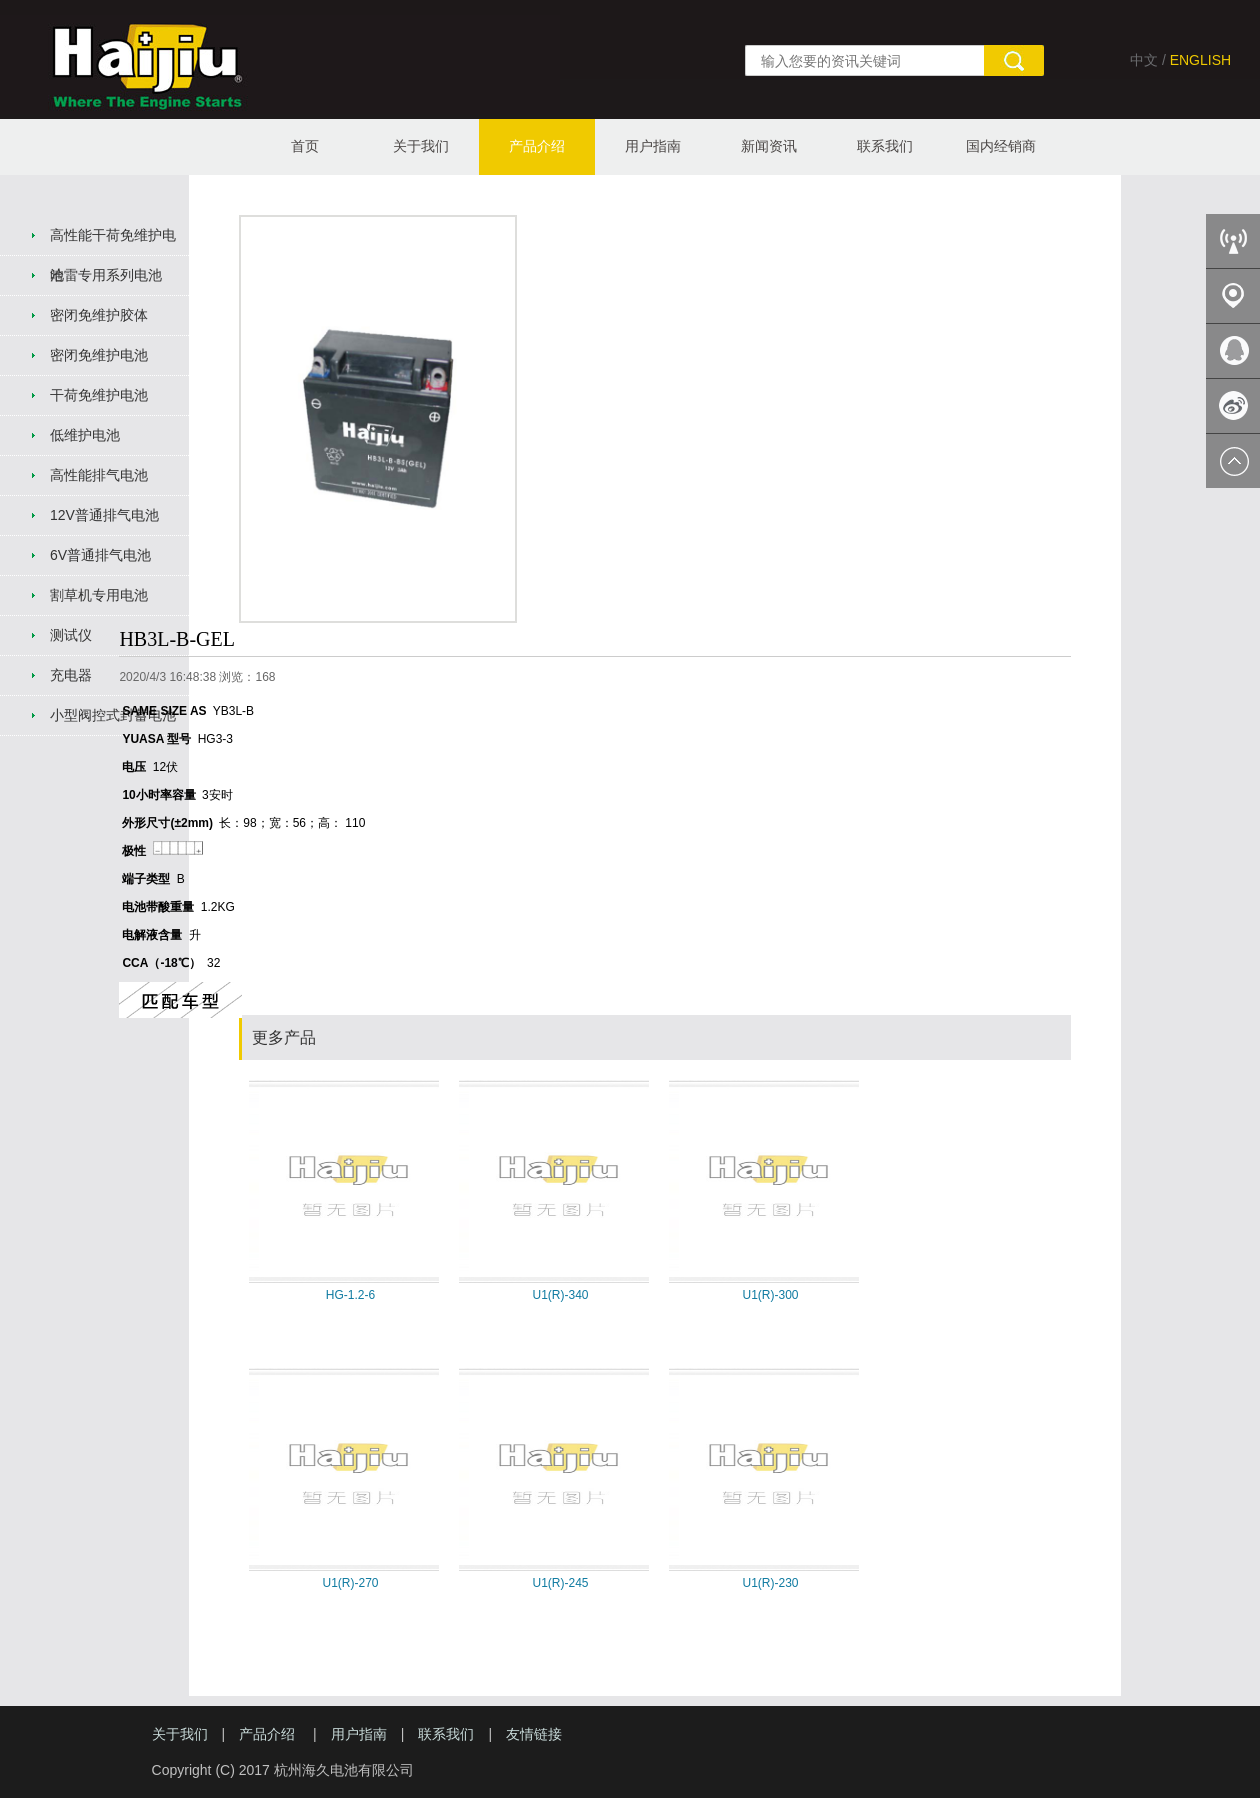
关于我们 (421, 146)
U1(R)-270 (350, 1583)
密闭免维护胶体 (99, 315)
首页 (305, 146)
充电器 (71, 675)
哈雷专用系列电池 (106, 275)
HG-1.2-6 (350, 1295)
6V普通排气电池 (100, 555)
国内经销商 (1001, 146)
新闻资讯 (769, 146)
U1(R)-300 (770, 1295)
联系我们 (885, 146)
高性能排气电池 (99, 475)
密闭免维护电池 (99, 355)
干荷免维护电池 (99, 395)
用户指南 (653, 146)
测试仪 (71, 635)
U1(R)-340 (560, 1295)
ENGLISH (1200, 60)
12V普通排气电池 (104, 515)
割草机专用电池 (99, 595)
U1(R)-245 (560, 1583)
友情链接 (534, 1734)
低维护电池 (85, 435)
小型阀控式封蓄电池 (113, 715)
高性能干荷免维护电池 (113, 241)
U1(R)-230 (770, 1583)
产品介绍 (537, 146)
